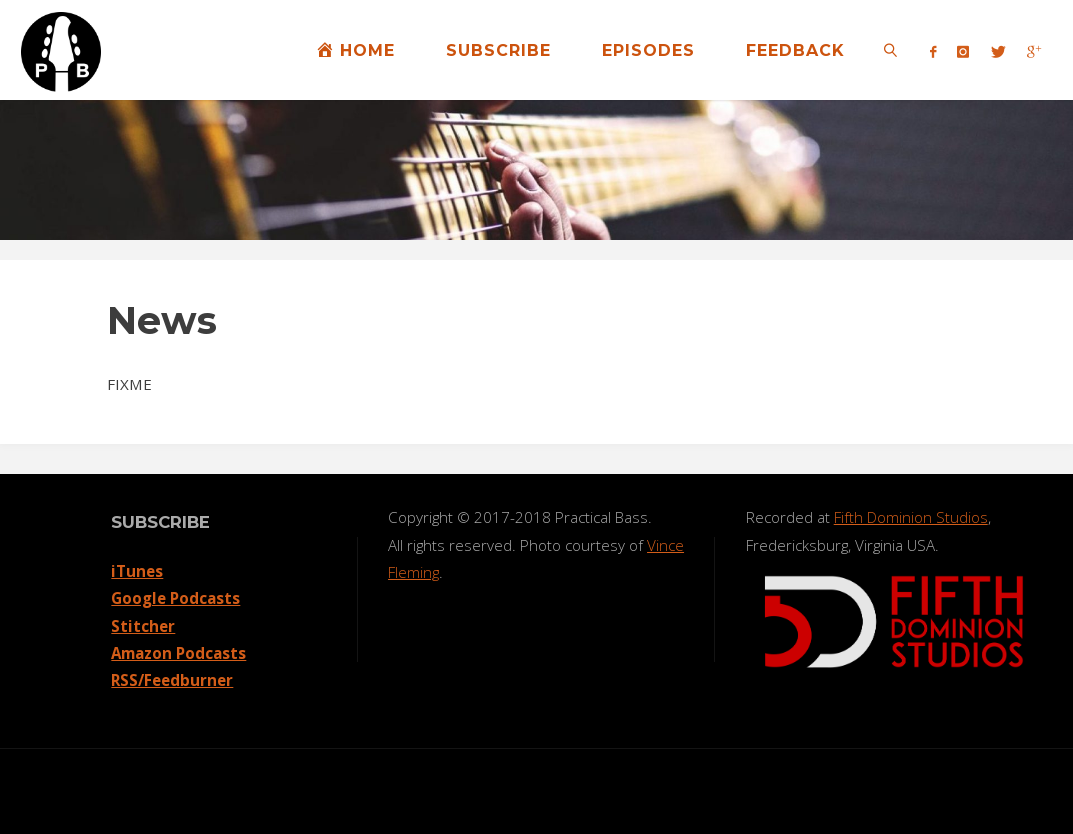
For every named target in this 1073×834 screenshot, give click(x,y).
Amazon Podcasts (178, 653)
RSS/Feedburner (172, 680)
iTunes (137, 571)
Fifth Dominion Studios (911, 517)
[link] (890, 50)
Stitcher (143, 626)
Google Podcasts (175, 598)
